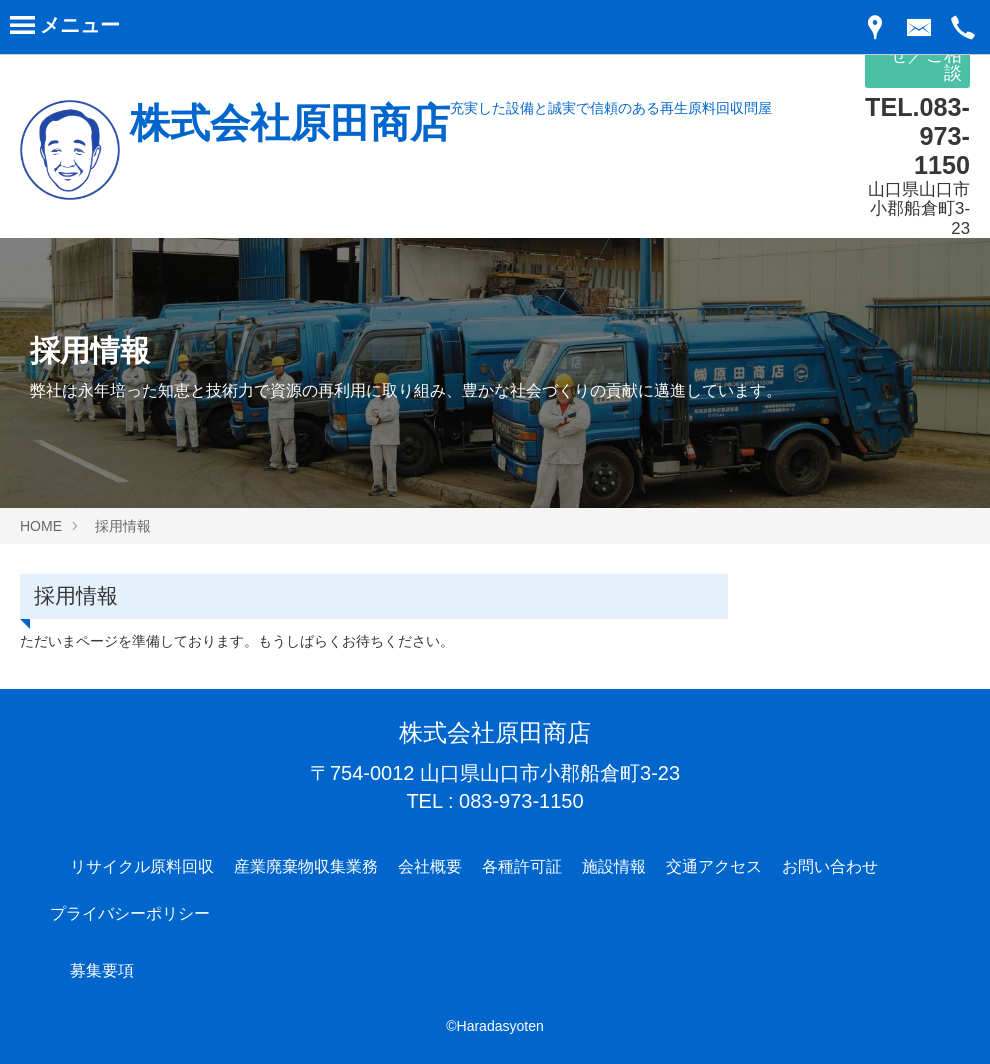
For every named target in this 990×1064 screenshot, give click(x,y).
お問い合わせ (830, 866)
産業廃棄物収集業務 (306, 866)
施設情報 (614, 866)
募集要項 (102, 970)
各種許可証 (522, 866)
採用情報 (123, 526)
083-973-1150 (521, 801)
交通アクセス (714, 866)
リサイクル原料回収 (142, 866)
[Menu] (65, 29)
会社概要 (430, 866)
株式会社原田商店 (290, 123)
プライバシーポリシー (130, 913)
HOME (41, 526)
